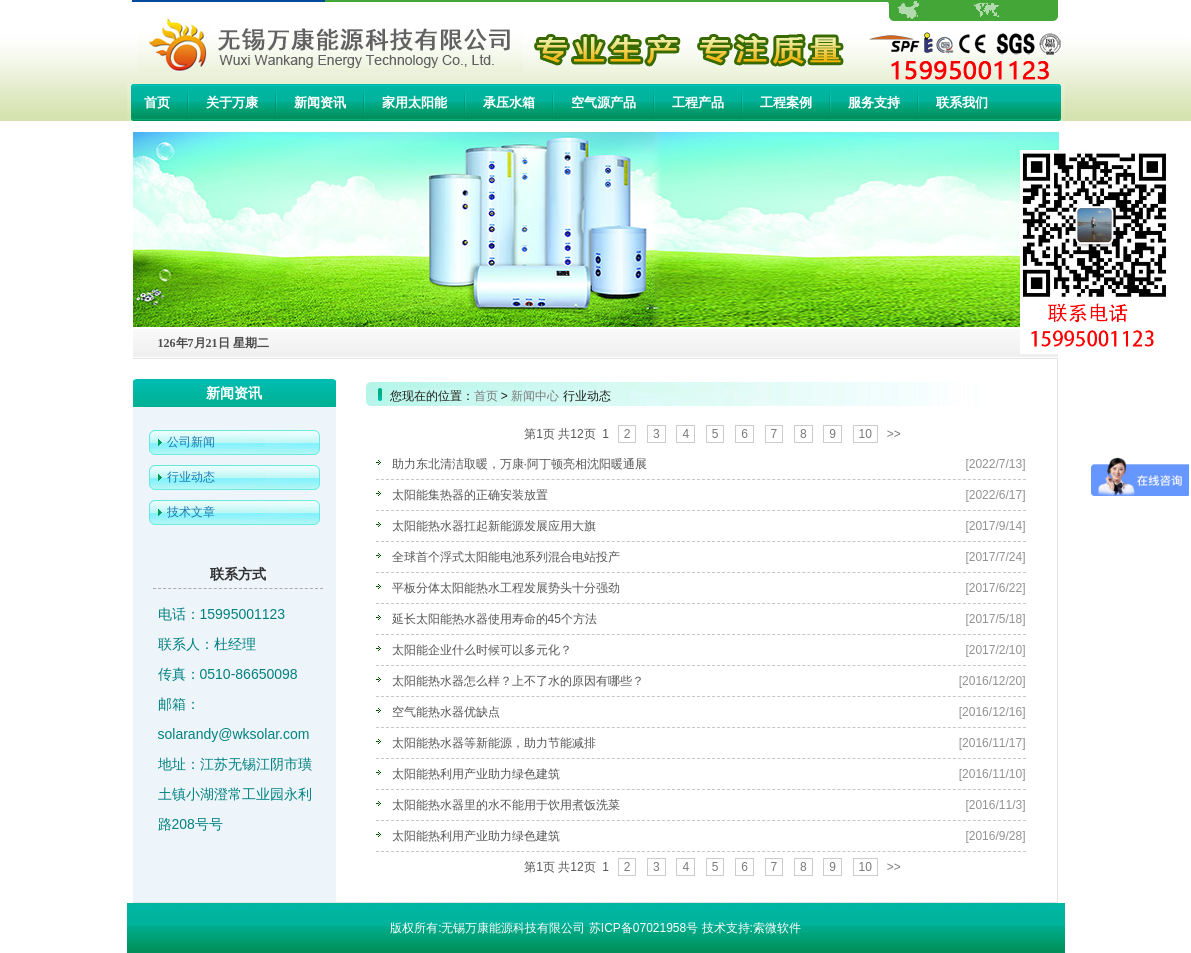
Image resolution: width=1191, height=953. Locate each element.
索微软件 (777, 928)
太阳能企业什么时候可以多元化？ (482, 650)
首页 (157, 102)
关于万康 (232, 102)
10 (865, 434)
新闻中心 (535, 396)
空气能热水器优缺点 (446, 712)
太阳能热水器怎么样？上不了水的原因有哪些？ (518, 681)
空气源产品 (603, 102)
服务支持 (874, 102)
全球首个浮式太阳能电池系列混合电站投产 (506, 557)
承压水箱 (509, 102)
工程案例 (786, 102)
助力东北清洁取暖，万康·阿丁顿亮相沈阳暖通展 (519, 464)
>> (894, 434)
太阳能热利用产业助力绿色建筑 (476, 774)
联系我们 (962, 102)
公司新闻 (191, 442)
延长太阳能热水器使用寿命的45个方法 (494, 619)
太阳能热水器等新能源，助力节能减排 (494, 743)
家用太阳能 (414, 102)
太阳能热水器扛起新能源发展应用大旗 (494, 526)
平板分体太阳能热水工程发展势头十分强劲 (506, 588)
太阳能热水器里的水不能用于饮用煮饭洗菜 (506, 805)
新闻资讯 (320, 102)
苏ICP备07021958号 (643, 928)
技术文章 (191, 512)
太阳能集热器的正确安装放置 (470, 495)
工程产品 (698, 102)
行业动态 (191, 477)
